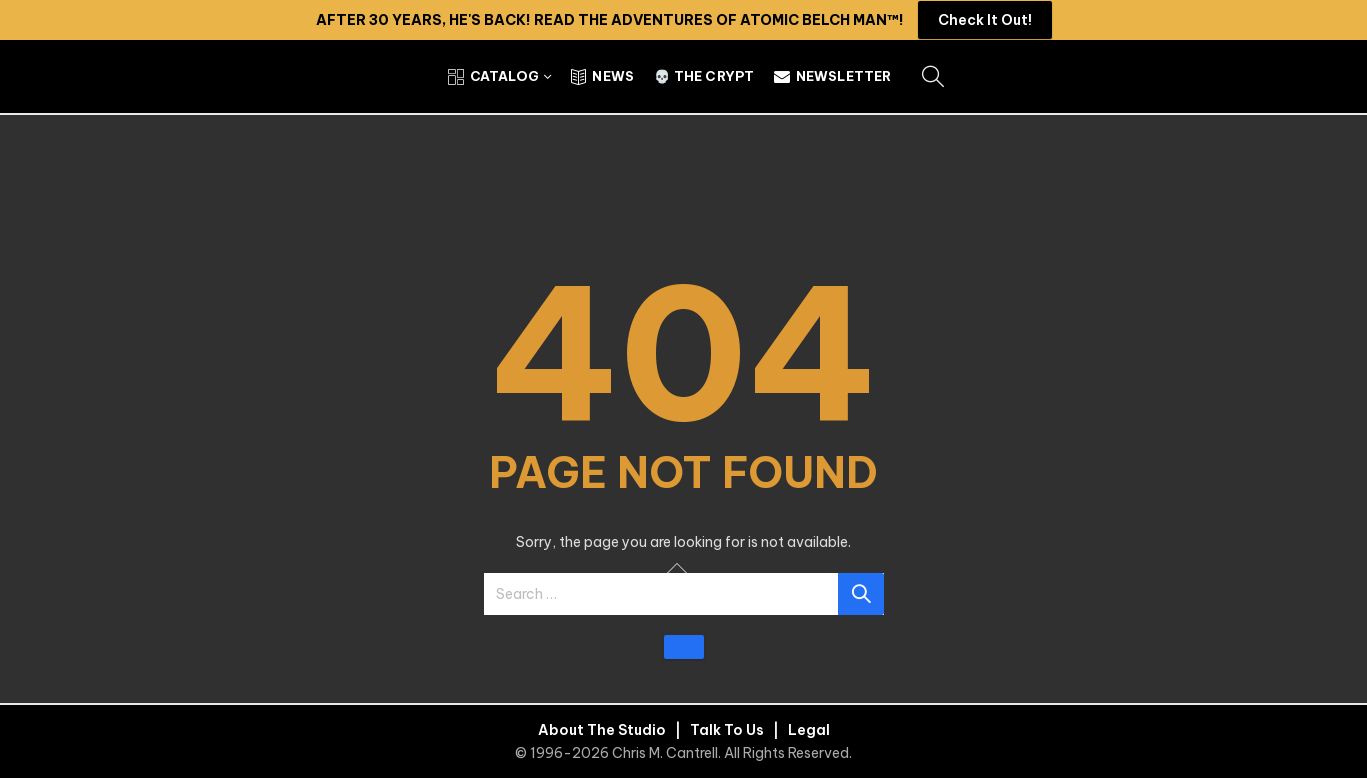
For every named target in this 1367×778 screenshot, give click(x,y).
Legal (809, 730)
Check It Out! (985, 20)
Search (861, 594)
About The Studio (602, 730)
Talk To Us (727, 730)
